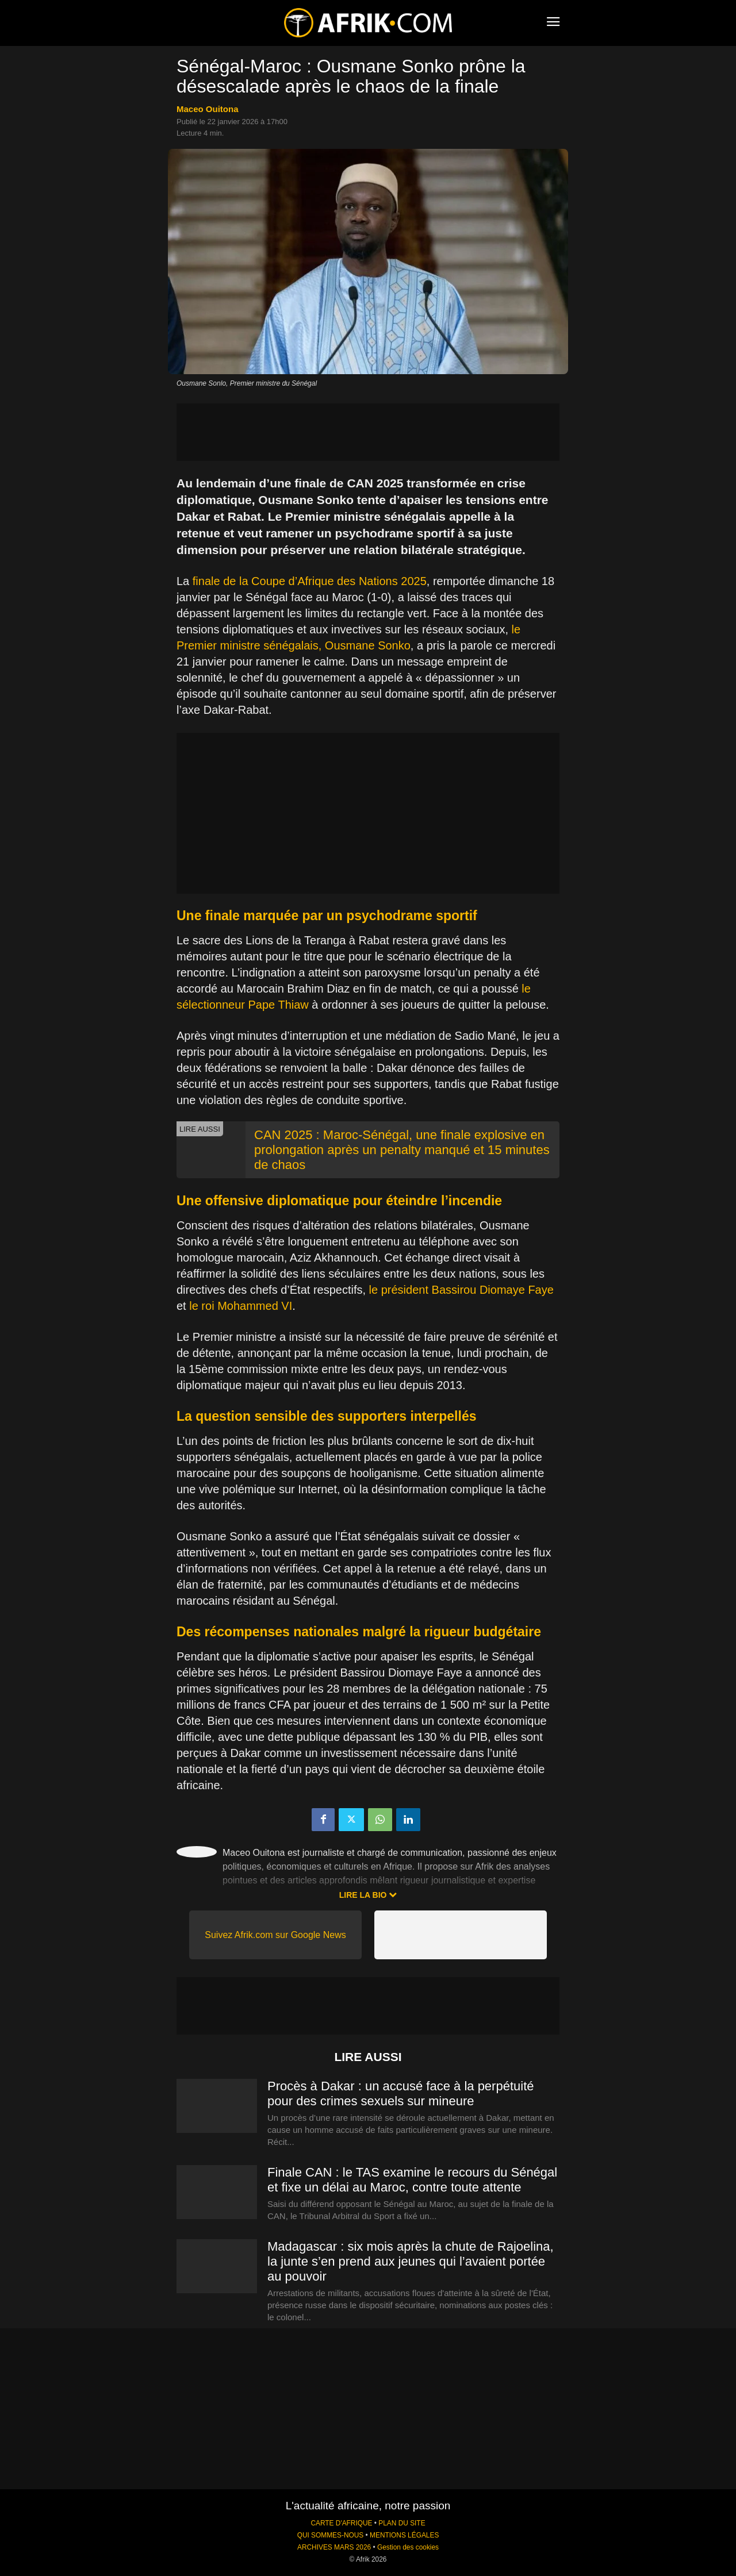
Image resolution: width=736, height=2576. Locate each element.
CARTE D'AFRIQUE (341, 2523)
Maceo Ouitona (208, 109)
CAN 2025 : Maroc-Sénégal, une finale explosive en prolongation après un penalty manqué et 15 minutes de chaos (402, 1150)
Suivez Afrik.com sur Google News (275, 1935)
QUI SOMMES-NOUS (330, 2535)
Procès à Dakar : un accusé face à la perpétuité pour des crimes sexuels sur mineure (400, 2093)
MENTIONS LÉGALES (404, 2535)
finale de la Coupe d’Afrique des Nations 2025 (310, 581)
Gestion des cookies (408, 2547)
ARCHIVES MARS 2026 (334, 2547)
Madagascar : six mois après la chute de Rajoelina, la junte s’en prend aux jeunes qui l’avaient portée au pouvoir (410, 2261)
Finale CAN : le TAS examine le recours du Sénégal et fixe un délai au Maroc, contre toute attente (412, 2179)
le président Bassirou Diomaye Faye (461, 1289)
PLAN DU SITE (401, 2523)
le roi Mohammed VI (240, 1305)
